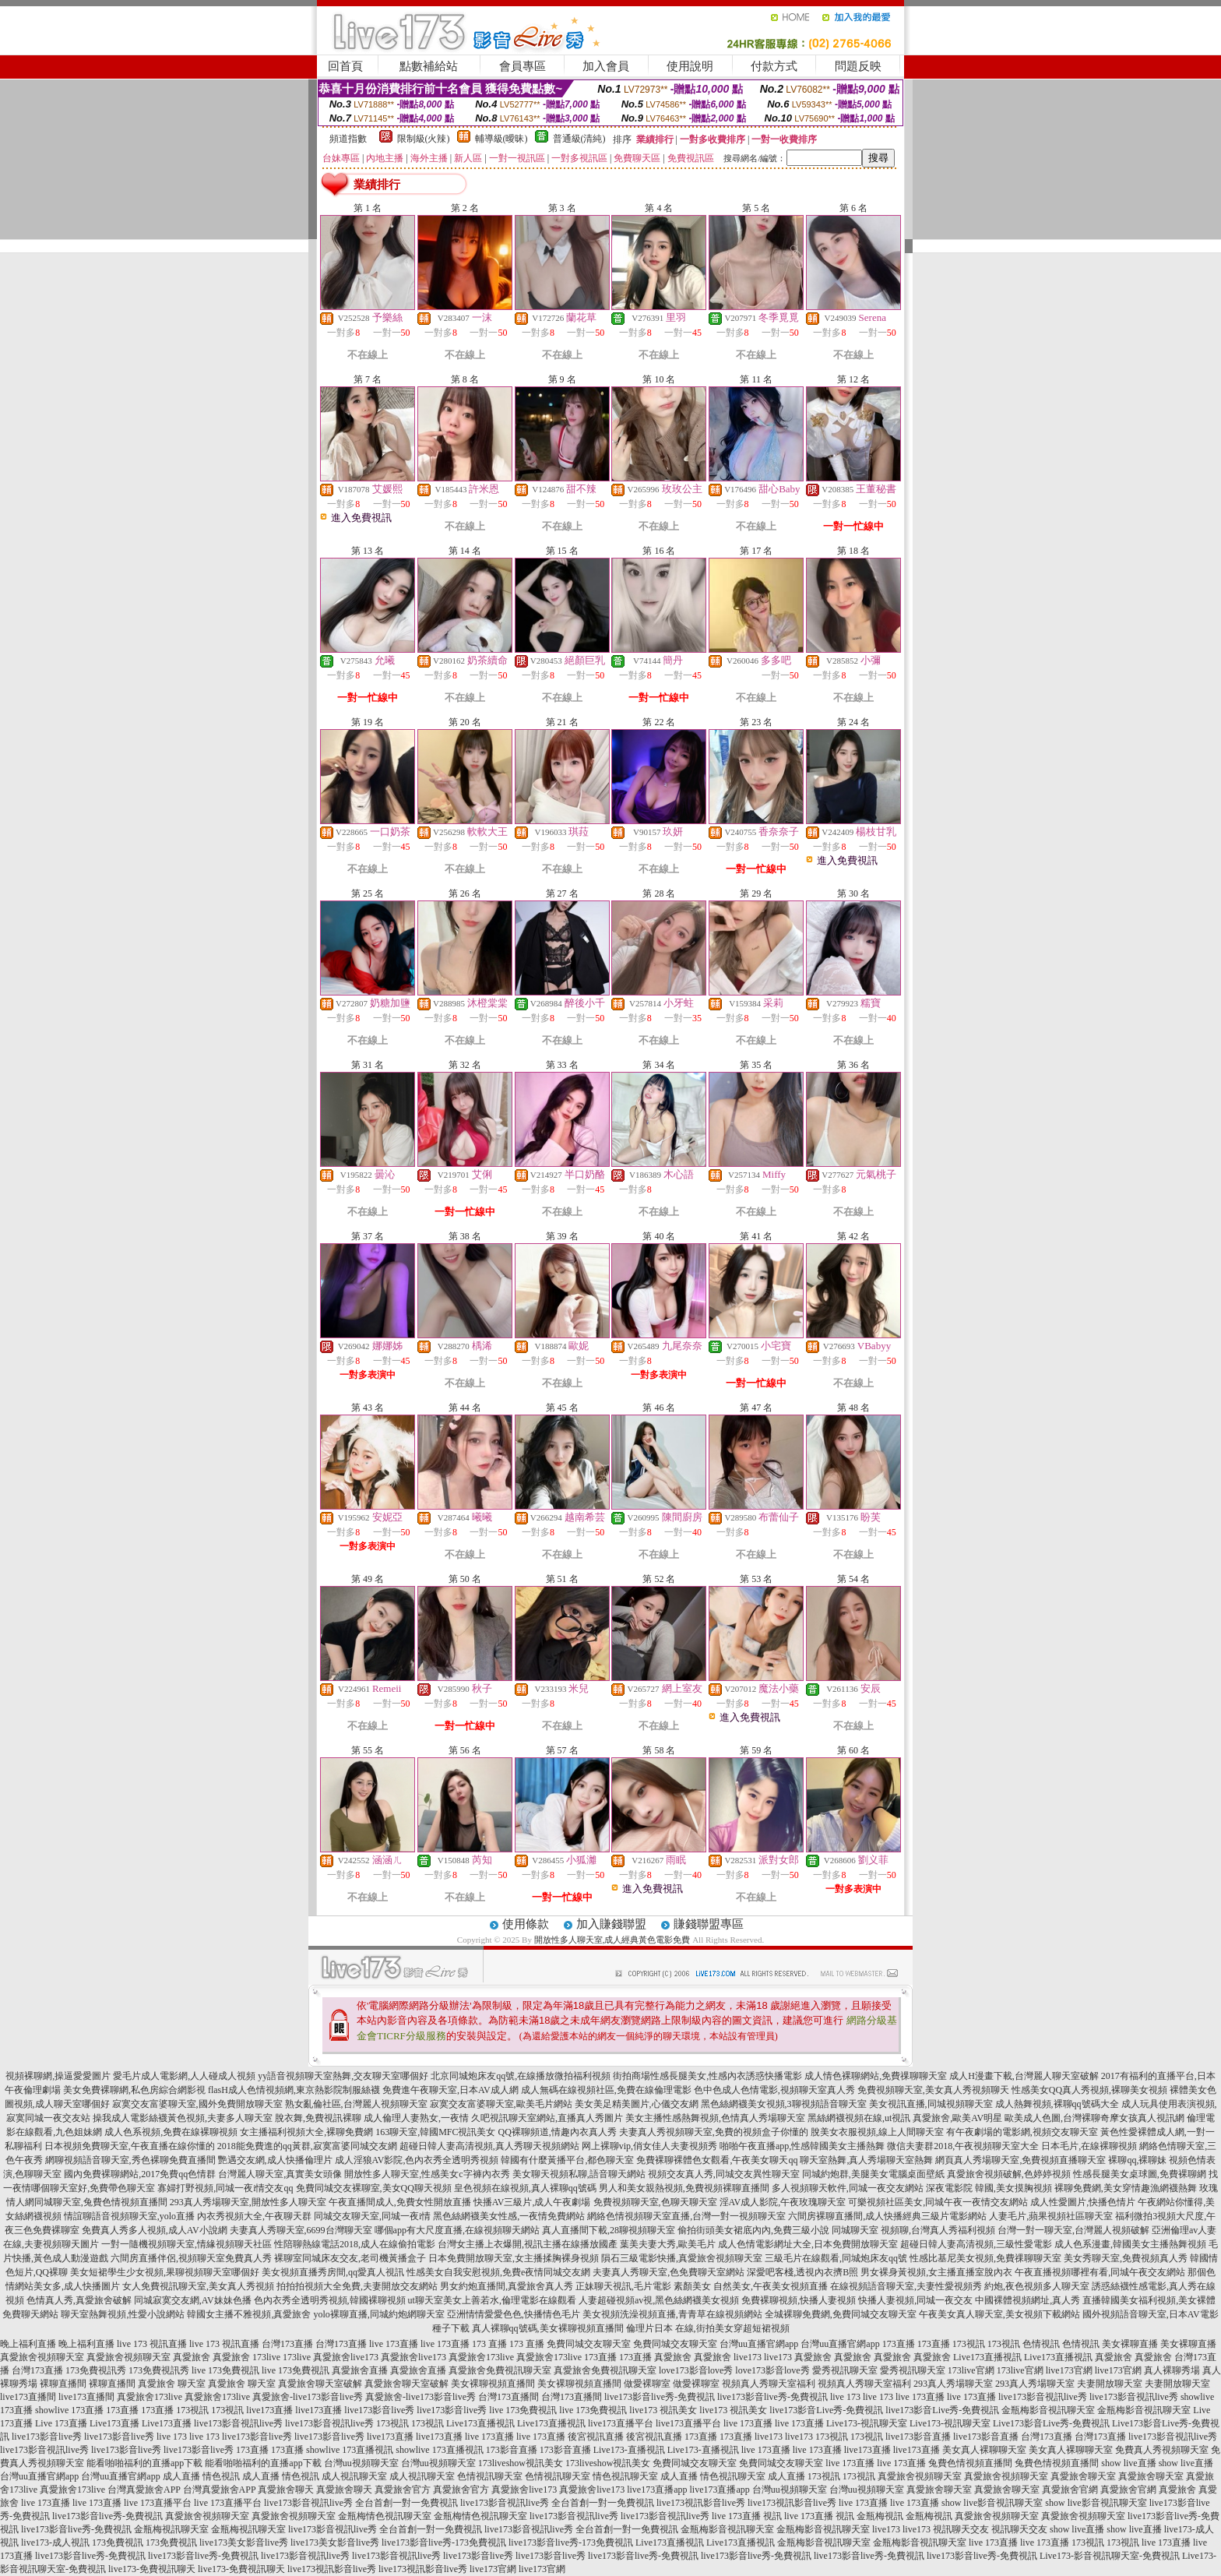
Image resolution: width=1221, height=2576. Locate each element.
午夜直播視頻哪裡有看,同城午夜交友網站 (1100, 2272)
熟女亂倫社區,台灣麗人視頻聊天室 (356, 2104)
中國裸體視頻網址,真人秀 (1027, 2300)
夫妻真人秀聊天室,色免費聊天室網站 (668, 2272)
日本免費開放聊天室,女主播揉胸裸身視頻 (513, 2258)
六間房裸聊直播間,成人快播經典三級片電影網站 (887, 2216)
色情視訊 (1041, 2343)
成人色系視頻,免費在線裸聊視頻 (171, 2132)
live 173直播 (393, 2343)
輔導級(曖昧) (501, 138)
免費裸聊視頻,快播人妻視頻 (798, 2300)
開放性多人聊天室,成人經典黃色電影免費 (612, 1939)
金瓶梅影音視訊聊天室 (1048, 2410)
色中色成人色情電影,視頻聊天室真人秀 (774, 2089)
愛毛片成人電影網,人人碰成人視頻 (184, 2075)
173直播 (898, 2343)
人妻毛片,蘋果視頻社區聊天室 (1051, 2216)
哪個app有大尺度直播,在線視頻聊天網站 (457, 2230)
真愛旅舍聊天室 (1083, 2476)
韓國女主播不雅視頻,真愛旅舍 (249, 2314)
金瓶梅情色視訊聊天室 (384, 2516)
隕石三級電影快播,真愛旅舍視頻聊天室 (681, 2258)
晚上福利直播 (28, 2343)
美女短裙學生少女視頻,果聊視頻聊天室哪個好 (164, 2272)
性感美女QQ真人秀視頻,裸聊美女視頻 (1089, 2089)
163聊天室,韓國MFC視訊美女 (435, 2132)
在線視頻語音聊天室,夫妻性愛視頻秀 (906, 2286)
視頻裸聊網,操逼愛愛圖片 (58, 2075)
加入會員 (605, 66)
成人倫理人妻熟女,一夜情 (416, 2118)
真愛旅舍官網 (1070, 2489)
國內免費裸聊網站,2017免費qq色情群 (140, 2174)
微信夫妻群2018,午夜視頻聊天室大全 (963, 2146)
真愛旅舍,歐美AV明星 (957, 2118)
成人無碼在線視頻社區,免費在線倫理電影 (606, 2089)
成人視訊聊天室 (354, 2476)
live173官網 (1069, 2370)
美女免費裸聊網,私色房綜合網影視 (134, 2089)
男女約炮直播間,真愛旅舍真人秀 (506, 2286)
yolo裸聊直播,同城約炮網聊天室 (378, 2314)
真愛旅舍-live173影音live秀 (307, 2396)
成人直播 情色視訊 (201, 2476)
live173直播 (269, 2410)
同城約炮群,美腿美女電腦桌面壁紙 (873, 2174)
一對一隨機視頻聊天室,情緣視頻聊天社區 (186, 2244)
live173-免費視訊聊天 (151, 2569)
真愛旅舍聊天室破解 (320, 2383)
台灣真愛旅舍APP (144, 2489)
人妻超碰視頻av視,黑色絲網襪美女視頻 (659, 2300)
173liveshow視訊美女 (520, 2463)
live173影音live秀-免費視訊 (659, 2396)
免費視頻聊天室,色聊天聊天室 (655, 2202)
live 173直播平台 (158, 2502)
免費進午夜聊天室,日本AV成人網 (450, 2089)
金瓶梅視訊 (880, 2516)
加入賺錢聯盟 (611, 1924)
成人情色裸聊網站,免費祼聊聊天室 (875, 2075)
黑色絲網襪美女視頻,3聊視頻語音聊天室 (784, 2104)
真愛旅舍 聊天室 (172, 2383)
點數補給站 (428, 66)
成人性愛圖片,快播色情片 (1082, 2202)
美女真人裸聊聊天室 (984, 2449)
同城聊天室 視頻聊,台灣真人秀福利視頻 (913, 2230)
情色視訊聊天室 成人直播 (645, 2476)
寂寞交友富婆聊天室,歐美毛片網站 (501, 2104)
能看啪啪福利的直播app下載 (144, 2463)
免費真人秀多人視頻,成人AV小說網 (154, 2230)
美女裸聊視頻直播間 (493, 2383)
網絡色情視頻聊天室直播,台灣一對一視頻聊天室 (686, 2216)
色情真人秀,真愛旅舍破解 (79, 2300)
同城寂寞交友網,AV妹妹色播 (193, 2300)
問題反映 (858, 66)
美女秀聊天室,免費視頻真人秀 (1126, 2258)
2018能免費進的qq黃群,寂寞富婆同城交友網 (307, 2146)
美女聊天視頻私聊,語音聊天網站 (579, 2174)
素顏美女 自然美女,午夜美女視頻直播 (751, 2286)
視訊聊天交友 (961, 2529)
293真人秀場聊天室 (953, 2383)
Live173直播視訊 (987, 2357)
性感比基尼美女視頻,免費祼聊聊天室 (985, 2258)
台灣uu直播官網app (759, 2343)
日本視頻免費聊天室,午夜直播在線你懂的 (129, 2146)
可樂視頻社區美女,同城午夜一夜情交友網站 (938, 2202)
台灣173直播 (287, 2343)
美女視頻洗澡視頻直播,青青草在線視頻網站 (672, 2314)
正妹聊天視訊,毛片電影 (623, 2286)
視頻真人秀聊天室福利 (768, 2383)
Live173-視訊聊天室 (866, 2423)
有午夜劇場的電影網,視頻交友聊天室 (1022, 2132)
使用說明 (690, 66)
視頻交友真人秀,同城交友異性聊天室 (724, 2174)
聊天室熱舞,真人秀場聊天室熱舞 (866, 2160)
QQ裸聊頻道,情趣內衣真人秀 (557, 2132)
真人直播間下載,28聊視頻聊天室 (608, 2230)
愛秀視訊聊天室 (845, 2370)
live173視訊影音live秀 (700, 2502)
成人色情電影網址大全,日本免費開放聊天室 (808, 2244)
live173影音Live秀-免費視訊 (826, 2410)
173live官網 (971, 2370)
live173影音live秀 (379, 2410)
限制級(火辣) (423, 138)
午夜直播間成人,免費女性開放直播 (400, 2202)
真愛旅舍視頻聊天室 (42, 2357)
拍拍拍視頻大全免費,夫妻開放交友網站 (357, 2286)
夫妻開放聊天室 (1109, 2383)
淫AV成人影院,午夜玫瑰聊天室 (783, 2202)
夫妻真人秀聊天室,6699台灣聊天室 (301, 2230)
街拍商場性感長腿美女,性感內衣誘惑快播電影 (707, 2075)
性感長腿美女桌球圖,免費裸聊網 (1139, 2174)
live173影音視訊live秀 (1042, 2396)
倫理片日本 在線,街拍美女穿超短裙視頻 (708, 2328)
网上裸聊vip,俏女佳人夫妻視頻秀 (649, 2146)
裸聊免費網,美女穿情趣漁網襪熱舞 (1125, 2188)
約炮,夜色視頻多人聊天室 (1036, 2286)
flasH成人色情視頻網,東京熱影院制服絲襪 (294, 2089)
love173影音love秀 (696, 2370)
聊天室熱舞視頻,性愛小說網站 (123, 2314)
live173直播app (657, 2489)
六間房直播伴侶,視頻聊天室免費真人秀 (191, 2258)
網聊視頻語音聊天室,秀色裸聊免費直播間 (130, 2160)
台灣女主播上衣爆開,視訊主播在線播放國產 (528, 2244)
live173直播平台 (620, 2423)
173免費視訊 (117, 2542)
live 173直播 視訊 (747, 2516)
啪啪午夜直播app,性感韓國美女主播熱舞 (802, 2146)
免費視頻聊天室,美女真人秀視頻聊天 (933, 2089)
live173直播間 (28, 2396)
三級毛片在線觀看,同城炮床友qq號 (836, 2258)
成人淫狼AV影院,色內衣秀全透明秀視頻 (417, 2160)
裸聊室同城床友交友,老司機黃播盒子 (350, 2258)
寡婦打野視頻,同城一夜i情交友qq (225, 2188)
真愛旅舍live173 (345, 2357)
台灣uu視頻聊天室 (361, 2463)
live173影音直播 (918, 2436)
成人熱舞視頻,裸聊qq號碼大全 (1057, 2104)
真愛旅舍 (191, 2357)
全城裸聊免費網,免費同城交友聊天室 (841, 2314)
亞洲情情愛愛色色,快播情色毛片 (513, 2314)
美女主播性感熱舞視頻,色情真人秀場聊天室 (715, 2118)
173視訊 (968, 2343)
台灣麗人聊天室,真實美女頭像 (280, 2174)
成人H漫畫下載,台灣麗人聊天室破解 (1024, 2075)
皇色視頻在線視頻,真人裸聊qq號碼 (525, 2188)
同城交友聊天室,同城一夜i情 (372, 2216)
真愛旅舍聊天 (286, 2489)
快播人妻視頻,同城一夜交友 (915, 2300)
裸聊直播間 (63, 2383)
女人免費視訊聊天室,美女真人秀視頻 (198, 2286)
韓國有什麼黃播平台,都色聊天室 (567, 2160)
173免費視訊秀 (95, 2370)
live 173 (845, 2396)
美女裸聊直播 (1130, 2343)
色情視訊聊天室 (490, 2476)
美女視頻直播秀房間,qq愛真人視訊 (333, 2272)
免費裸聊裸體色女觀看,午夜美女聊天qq (716, 2160)
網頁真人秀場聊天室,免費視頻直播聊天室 (1020, 2160)
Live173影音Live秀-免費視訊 (1051, 2423)
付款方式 (774, 66)
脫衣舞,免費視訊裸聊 (318, 2118)
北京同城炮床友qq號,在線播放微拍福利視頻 (520, 2075)
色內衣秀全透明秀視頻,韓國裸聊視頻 (330, 2300)
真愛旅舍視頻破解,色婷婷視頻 (1009, 2174)
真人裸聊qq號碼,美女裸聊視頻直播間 (548, 2328)
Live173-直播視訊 (629, 2449)
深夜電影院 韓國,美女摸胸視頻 (989, 2188)
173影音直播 (511, 2449)
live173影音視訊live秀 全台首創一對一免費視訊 (361, 2502)
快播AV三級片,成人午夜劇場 (532, 2202)
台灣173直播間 (508, 2396)
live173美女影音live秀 (243, 2542)
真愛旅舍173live (481, 2357)
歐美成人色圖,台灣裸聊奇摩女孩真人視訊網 (1094, 2118)
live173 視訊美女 (663, 2410)
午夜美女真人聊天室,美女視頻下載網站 (999, 2314)
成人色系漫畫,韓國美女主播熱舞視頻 (1130, 2244)
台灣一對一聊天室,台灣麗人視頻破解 (1073, 2230)
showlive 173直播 (69, 2410)
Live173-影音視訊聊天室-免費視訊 (1110, 2555)
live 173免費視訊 (225, 2370)
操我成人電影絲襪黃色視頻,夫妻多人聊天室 (183, 2118)
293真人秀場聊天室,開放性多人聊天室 (248, 2202)
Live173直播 (114, 2423)
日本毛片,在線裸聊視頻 (1089, 2146)
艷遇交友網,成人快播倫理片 (275, 2160)
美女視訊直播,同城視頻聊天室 (931, 2104)
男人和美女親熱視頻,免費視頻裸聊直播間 (684, 2188)
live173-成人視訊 (55, 2542)
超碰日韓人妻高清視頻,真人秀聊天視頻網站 (489, 2146)
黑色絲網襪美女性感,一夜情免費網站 (509, 2216)
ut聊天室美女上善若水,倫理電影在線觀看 (492, 2300)
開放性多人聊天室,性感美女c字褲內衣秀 (426, 2174)
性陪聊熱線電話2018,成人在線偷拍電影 (354, 2244)
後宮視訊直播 (596, 2436)
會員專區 (522, 66)
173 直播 (489, 2343)
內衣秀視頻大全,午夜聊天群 (254, 2216)
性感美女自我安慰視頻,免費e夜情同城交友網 (498, 2272)
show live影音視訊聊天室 (992, 2502)
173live (266, 2357)
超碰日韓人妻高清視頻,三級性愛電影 (976, 2244)
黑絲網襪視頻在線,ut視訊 (859, 2118)
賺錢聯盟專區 (709, 1924)
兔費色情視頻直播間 (970, 2463)
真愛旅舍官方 (403, 2489)
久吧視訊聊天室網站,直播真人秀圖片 (547, 2118)
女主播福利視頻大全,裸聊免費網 (306, 2132)
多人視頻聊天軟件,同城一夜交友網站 (848, 2188)
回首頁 (345, 66)
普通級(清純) (579, 138)
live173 (748, 2357)
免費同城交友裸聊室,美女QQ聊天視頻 (374, 2188)
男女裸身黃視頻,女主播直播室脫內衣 (936, 2272)
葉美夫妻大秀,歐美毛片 (668, 2244)
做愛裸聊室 (647, 2383)
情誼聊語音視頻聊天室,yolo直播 (129, 2216)
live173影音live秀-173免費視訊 (444, 2542)
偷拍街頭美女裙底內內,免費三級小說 (753, 2230)
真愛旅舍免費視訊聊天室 (500, 2370)
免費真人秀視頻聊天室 (1162, 2449)
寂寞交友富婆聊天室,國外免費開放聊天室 (197, 2104)
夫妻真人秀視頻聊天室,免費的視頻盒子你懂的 (713, 2132)
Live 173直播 (61, 2423)
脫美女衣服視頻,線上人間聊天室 (877, 2132)
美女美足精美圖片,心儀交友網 (636, 2104)
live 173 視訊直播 (152, 2343)
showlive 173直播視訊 (349, 2449)
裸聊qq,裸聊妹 (1137, 2160)
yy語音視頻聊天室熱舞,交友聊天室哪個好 (343, 2075)
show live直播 (1128, 2463)
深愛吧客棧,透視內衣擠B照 (802, 2272)
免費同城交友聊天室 (589, 2343)
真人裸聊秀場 (1172, 2370)
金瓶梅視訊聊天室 (171, 2529)
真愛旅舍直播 (360, 2370)
